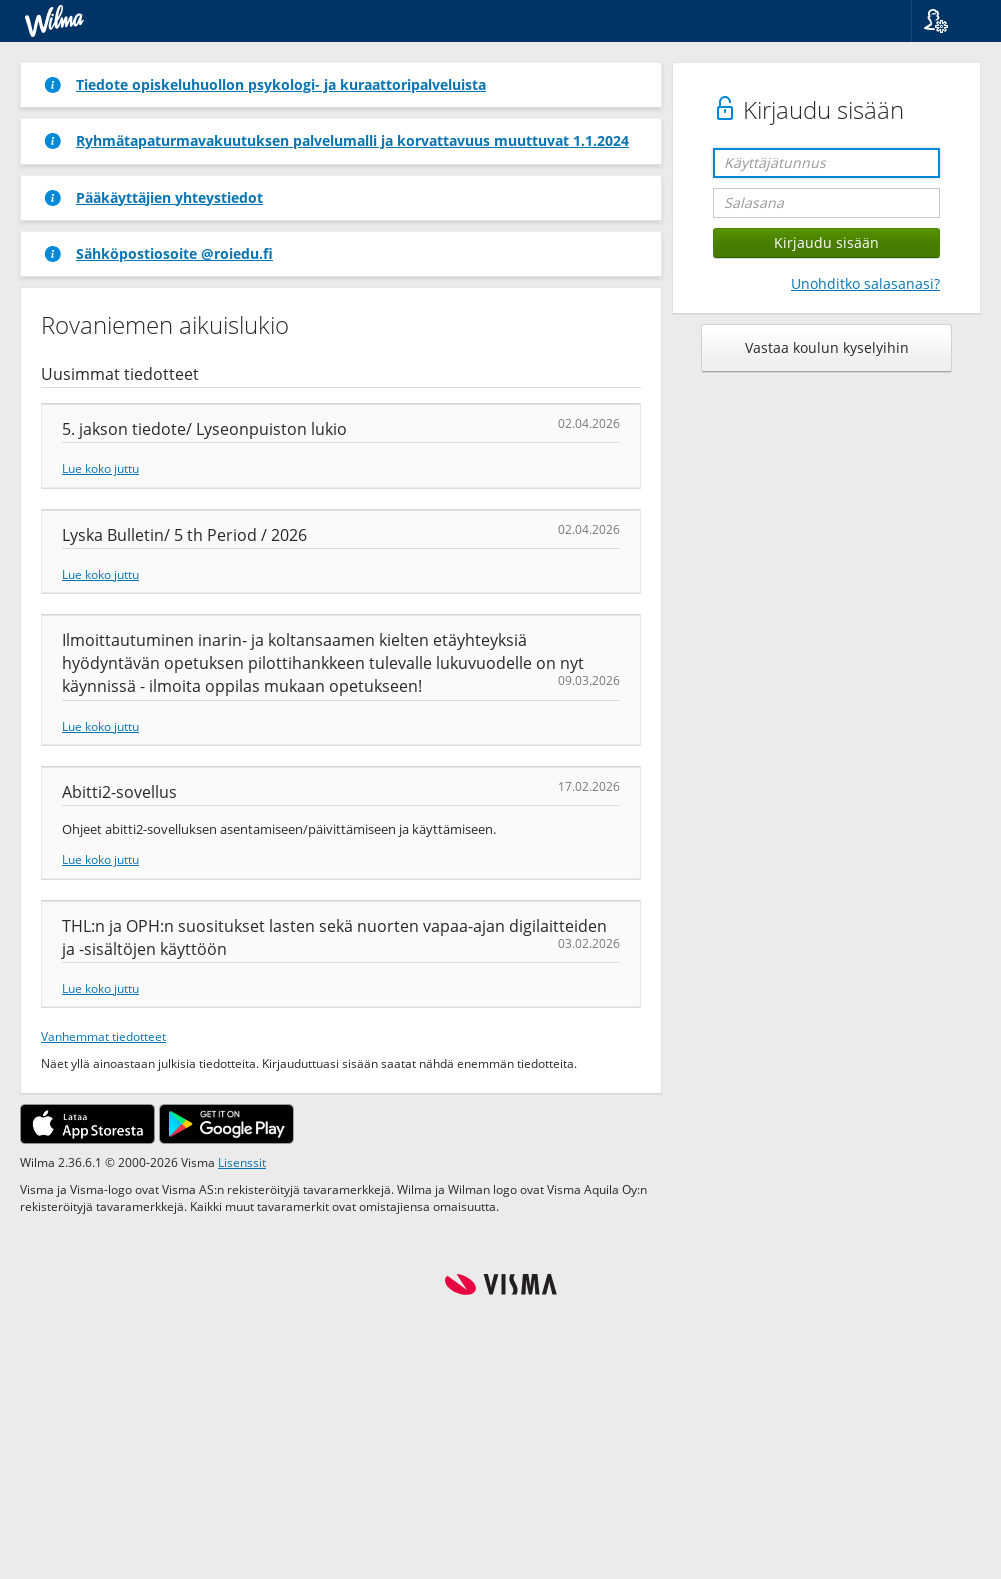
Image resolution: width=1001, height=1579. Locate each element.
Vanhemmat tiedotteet (103, 1036)
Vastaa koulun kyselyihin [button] (827, 347)
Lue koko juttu (100, 468)
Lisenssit (242, 1162)
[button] (948, 21)
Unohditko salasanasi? (865, 283)
